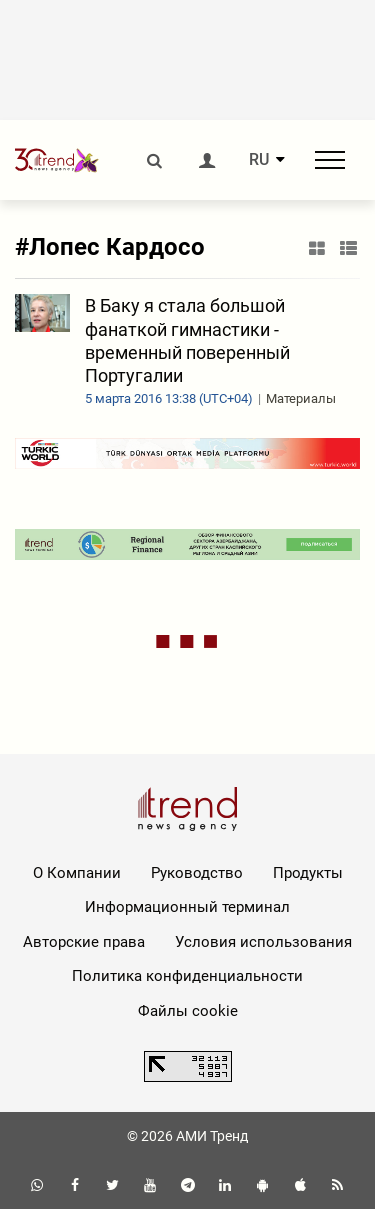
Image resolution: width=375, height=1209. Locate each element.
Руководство (197, 873)
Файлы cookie (188, 1011)
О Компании (77, 873)
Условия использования (263, 942)
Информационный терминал (187, 907)
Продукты (308, 873)
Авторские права (84, 942)
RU (259, 160)
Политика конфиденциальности (187, 976)
